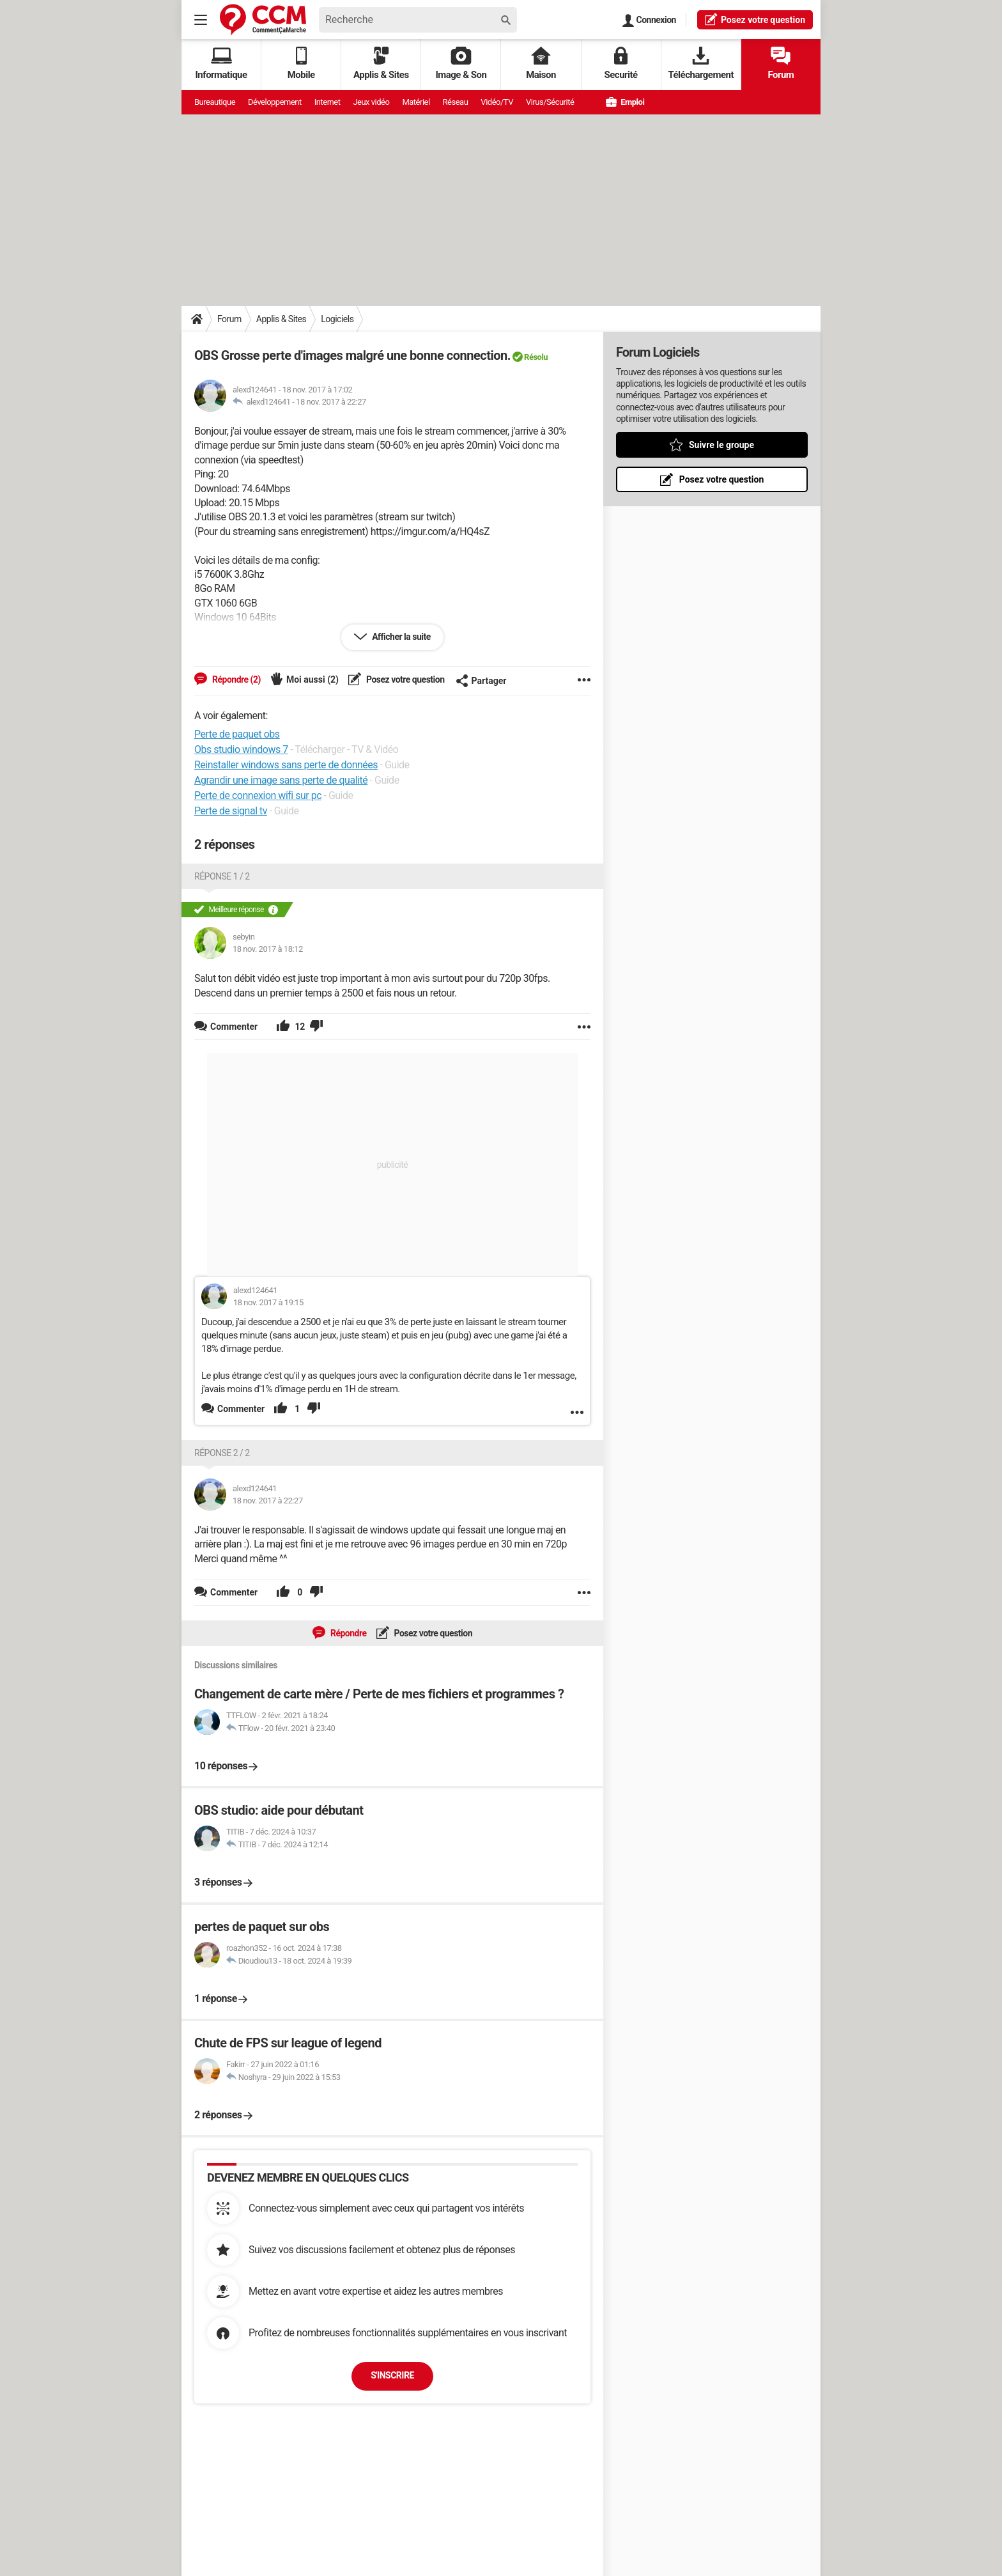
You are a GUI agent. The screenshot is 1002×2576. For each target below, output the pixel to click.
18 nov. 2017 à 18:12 (268, 949)
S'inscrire (392, 2375)
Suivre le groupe (721, 445)
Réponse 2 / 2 (222, 1453)
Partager (481, 680)
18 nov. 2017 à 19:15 (268, 1302)
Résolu (536, 357)
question (755, 19)
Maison (541, 64)
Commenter (241, 1409)
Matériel (415, 102)
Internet (327, 102)
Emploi (625, 102)
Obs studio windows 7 (241, 749)
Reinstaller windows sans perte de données (286, 765)
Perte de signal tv (230, 811)
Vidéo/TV (497, 102)
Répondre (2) (235, 679)
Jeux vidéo (371, 102)
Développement (275, 102)
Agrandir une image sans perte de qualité (280, 780)
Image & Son (460, 64)
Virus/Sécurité (550, 102)
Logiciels (337, 319)
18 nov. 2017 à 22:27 (331, 402)
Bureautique (214, 102)
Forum (780, 64)
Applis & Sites (381, 64)
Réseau (455, 102)
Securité (621, 64)
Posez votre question (404, 679)
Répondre (347, 1633)
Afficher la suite (400, 637)
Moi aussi (312, 679)
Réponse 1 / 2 (222, 876)
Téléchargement (701, 64)
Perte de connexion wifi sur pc (257, 795)
